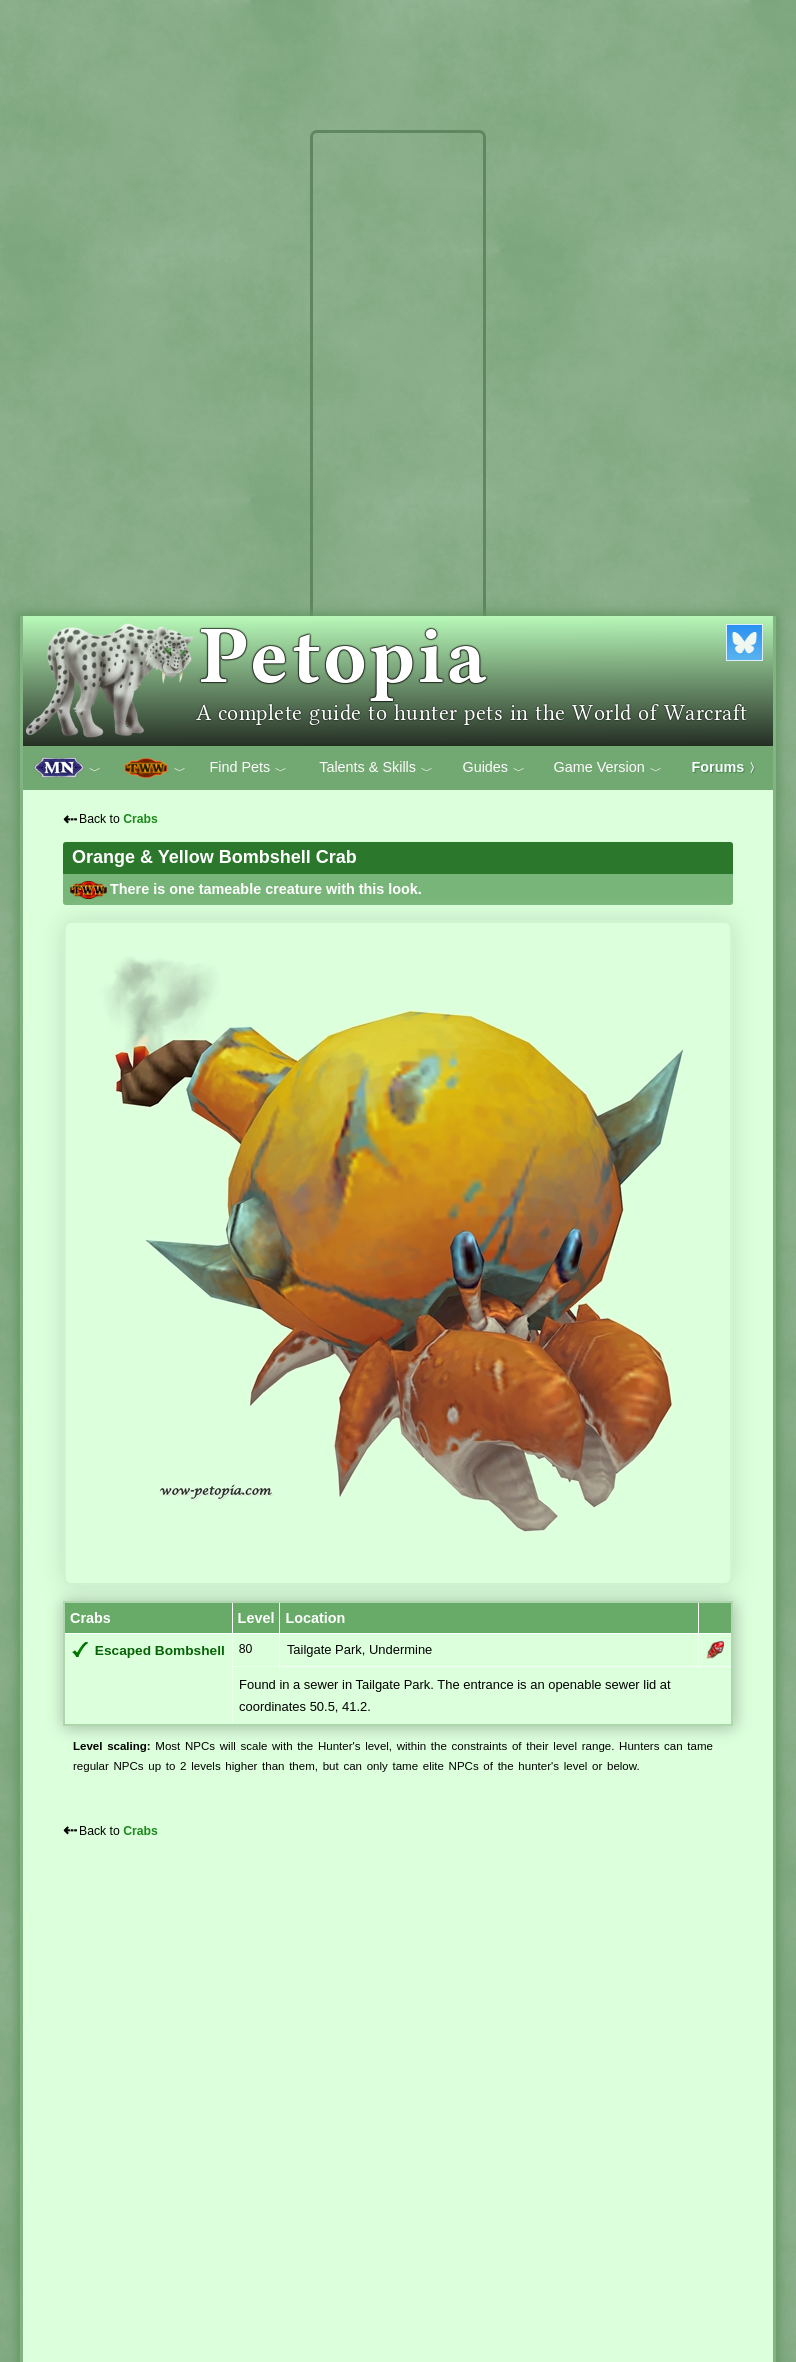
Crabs (140, 819)
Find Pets (248, 768)
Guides (493, 768)
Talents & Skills (376, 768)
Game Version (608, 768)
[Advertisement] (398, 438)
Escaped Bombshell (160, 1650)
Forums (727, 767)
